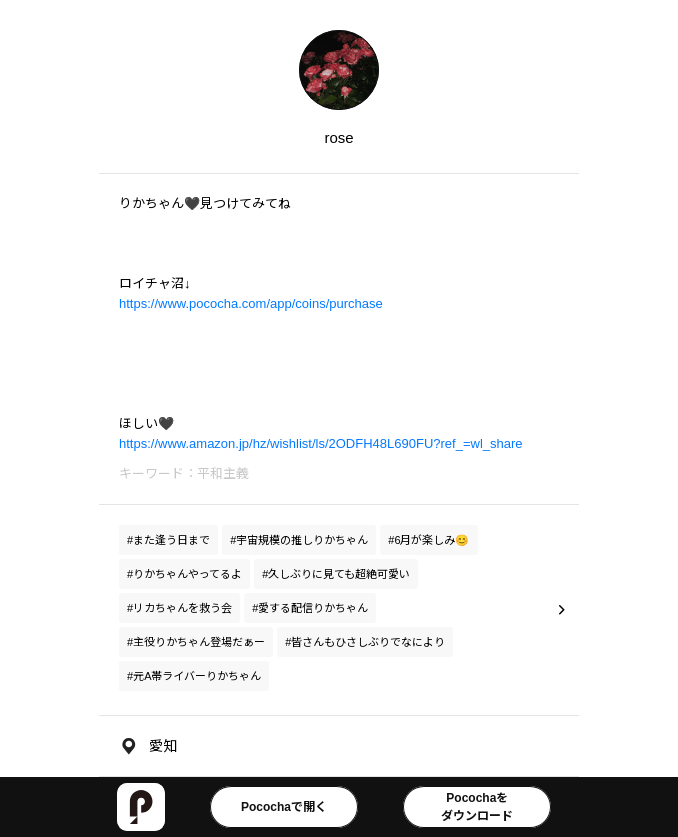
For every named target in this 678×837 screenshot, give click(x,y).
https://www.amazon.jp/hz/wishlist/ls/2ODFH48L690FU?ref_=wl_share (321, 443)
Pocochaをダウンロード (477, 807)
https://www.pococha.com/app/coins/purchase (251, 303)
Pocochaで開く (284, 807)
